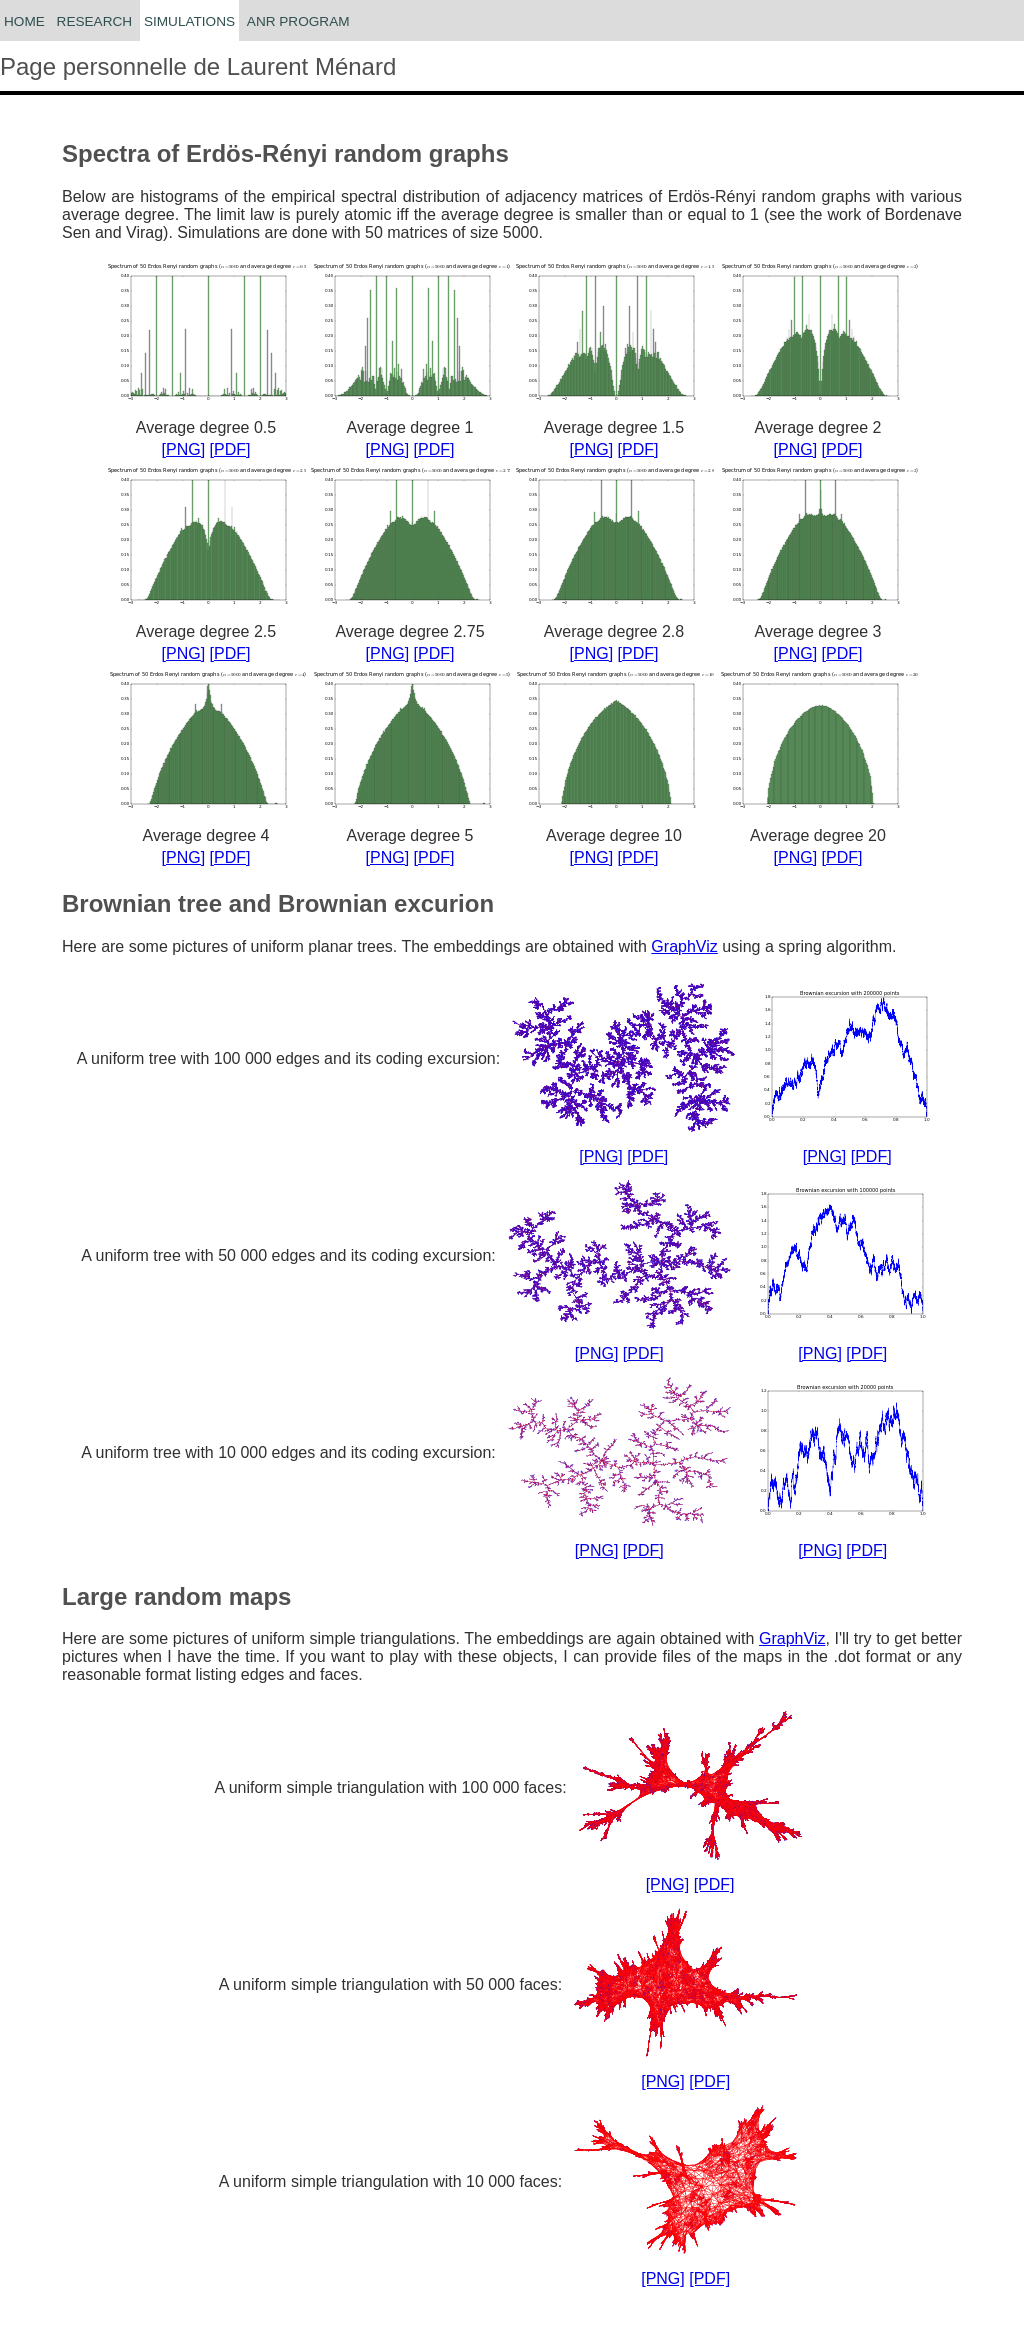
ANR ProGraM (298, 21)
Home (24, 21)
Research (95, 21)
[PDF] (230, 449)
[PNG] (184, 449)
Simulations (189, 21)
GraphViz (684, 946)
